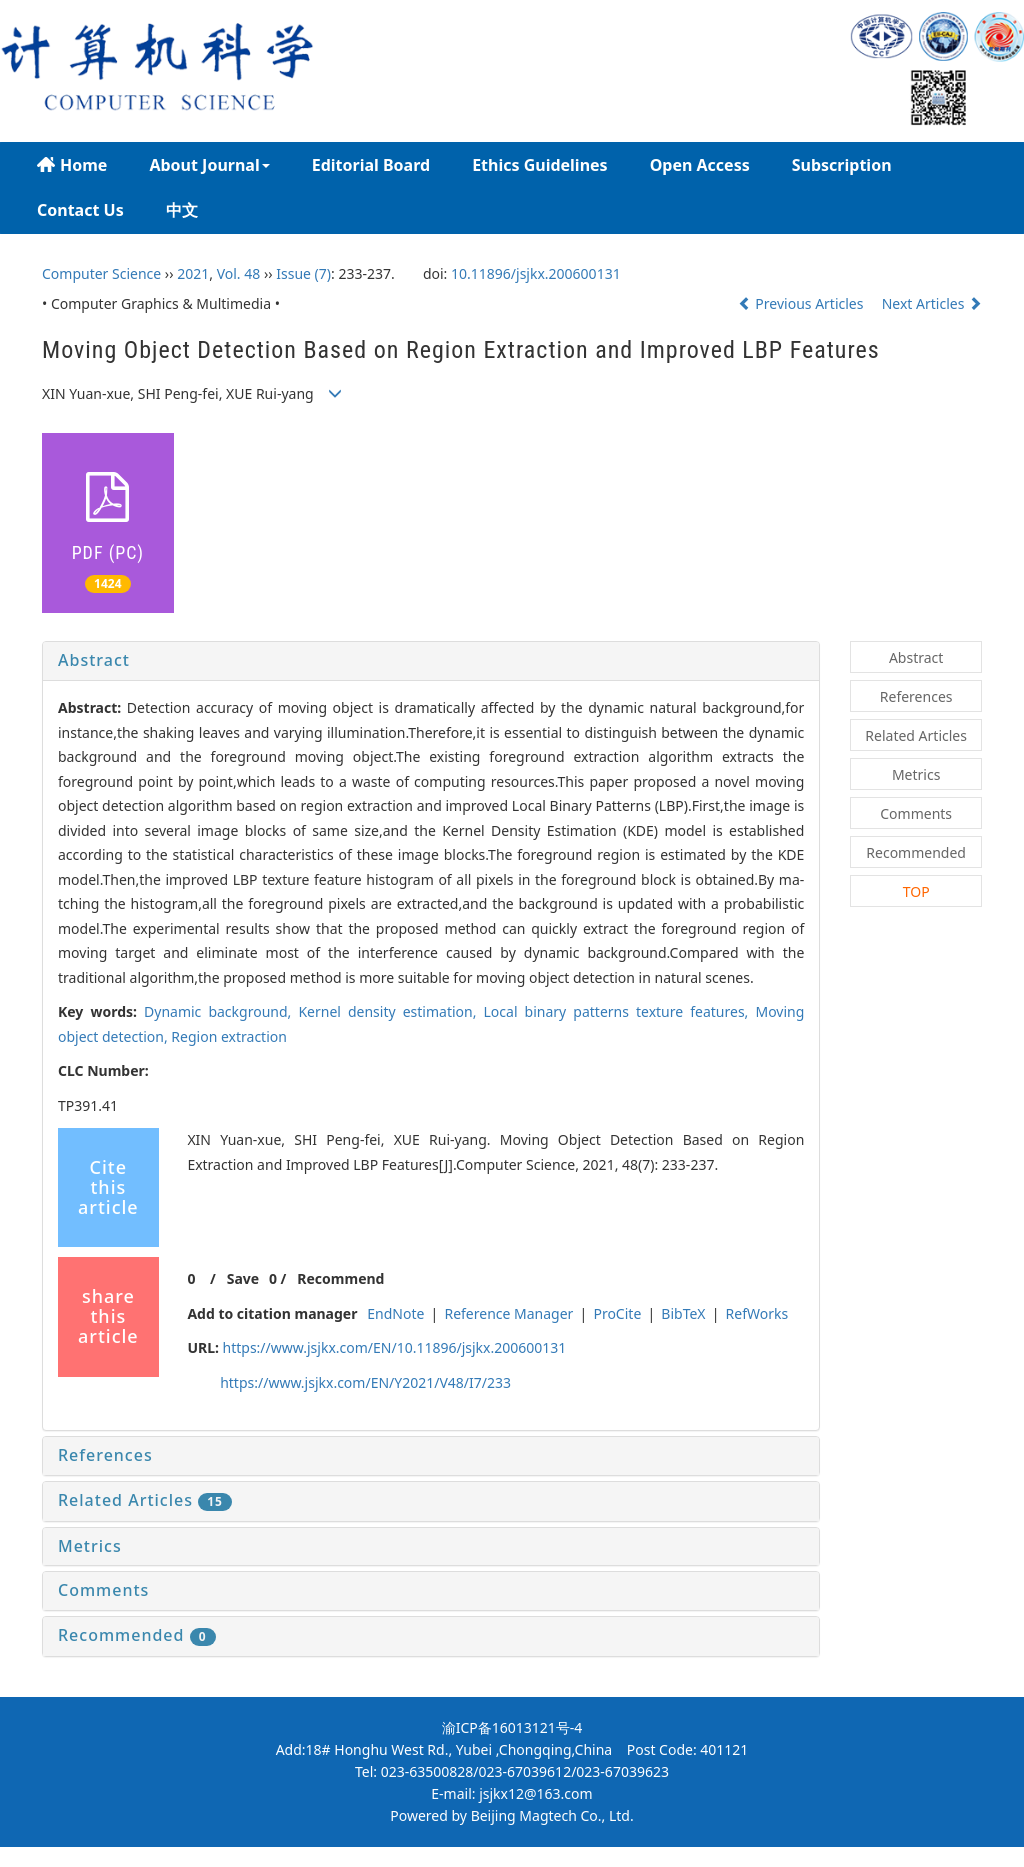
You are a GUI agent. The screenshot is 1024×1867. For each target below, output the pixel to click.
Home (72, 165)
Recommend (340, 1278)
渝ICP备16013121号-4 (512, 1727)
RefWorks (757, 1313)
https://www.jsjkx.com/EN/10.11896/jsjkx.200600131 (395, 1347)
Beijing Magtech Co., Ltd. (552, 1815)
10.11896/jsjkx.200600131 (536, 273)
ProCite (617, 1313)
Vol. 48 (239, 273)
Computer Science (101, 273)
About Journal (209, 165)
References (105, 1455)
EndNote (395, 1313)
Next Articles (932, 303)
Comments (103, 1590)
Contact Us (80, 210)
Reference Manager (508, 1313)
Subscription (842, 165)
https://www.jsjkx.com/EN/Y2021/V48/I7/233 (365, 1382)
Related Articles (145, 1500)
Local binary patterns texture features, (620, 1011)
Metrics (90, 1546)
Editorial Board (371, 165)
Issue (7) (303, 273)
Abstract (94, 660)
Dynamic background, (221, 1011)
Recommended (137, 1635)
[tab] (431, 661)
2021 (193, 273)
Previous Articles (802, 303)
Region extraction (229, 1036)
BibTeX (683, 1313)
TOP (916, 891)
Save (243, 1278)
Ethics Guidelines (540, 165)
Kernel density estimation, (390, 1011)
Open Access (700, 165)
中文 (182, 210)
